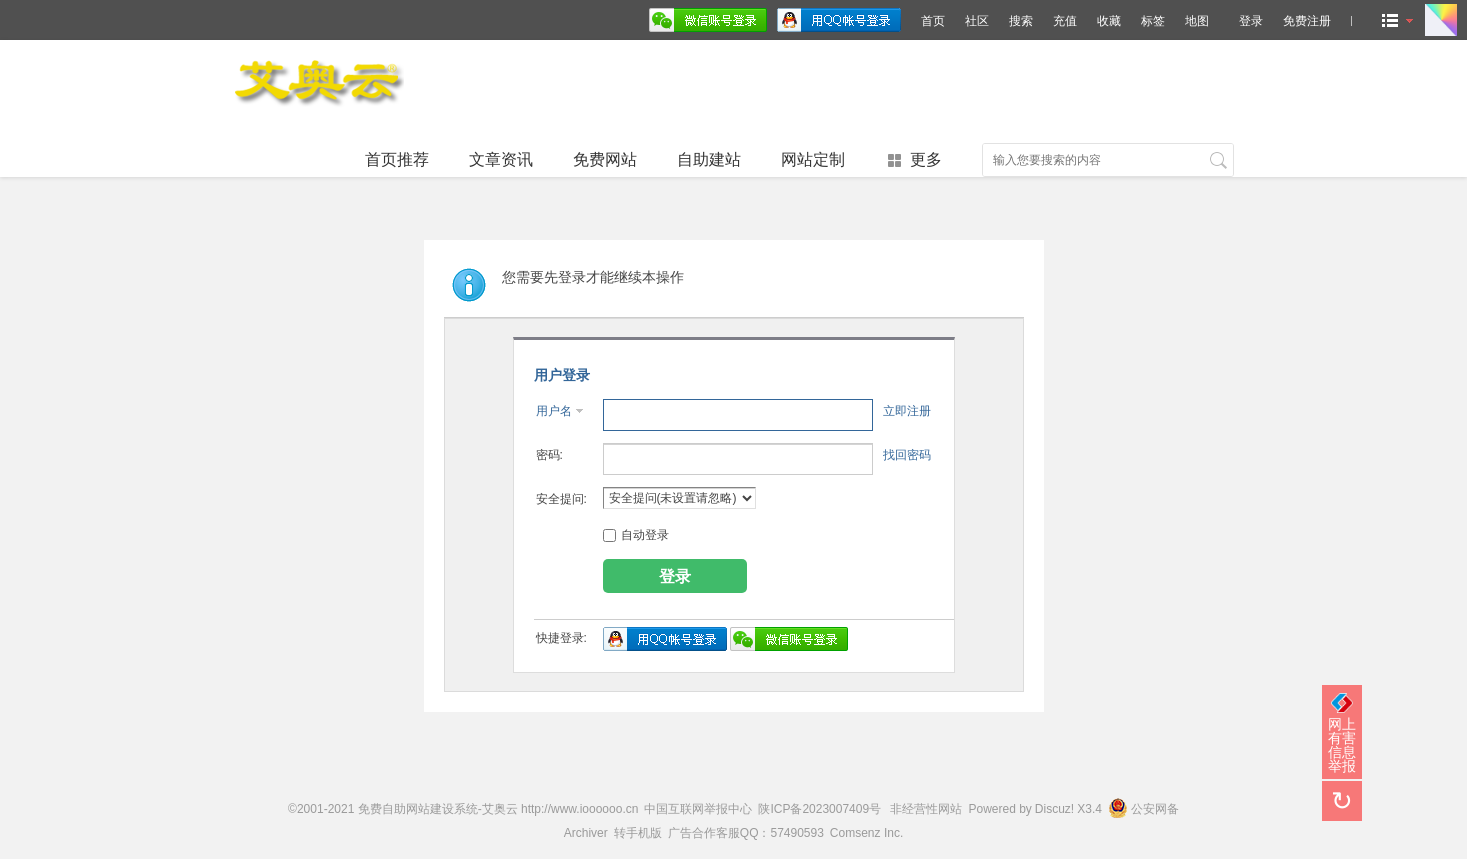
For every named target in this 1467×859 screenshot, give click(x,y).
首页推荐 (397, 159)
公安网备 (1143, 809)
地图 (1197, 21)
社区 (977, 21)
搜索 (1021, 21)
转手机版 (638, 833)
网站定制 (813, 159)
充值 (1065, 21)
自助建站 (709, 159)
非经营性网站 (926, 809)
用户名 (554, 411)
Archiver (586, 833)
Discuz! (1054, 809)
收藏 (1109, 21)
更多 (926, 159)
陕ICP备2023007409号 (819, 809)
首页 (933, 21)
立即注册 (907, 411)
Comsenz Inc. (866, 833)
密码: (549, 455)
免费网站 (605, 159)
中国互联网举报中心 (698, 809)
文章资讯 (501, 159)
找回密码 (907, 455)
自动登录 (636, 535)
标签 (1153, 21)
